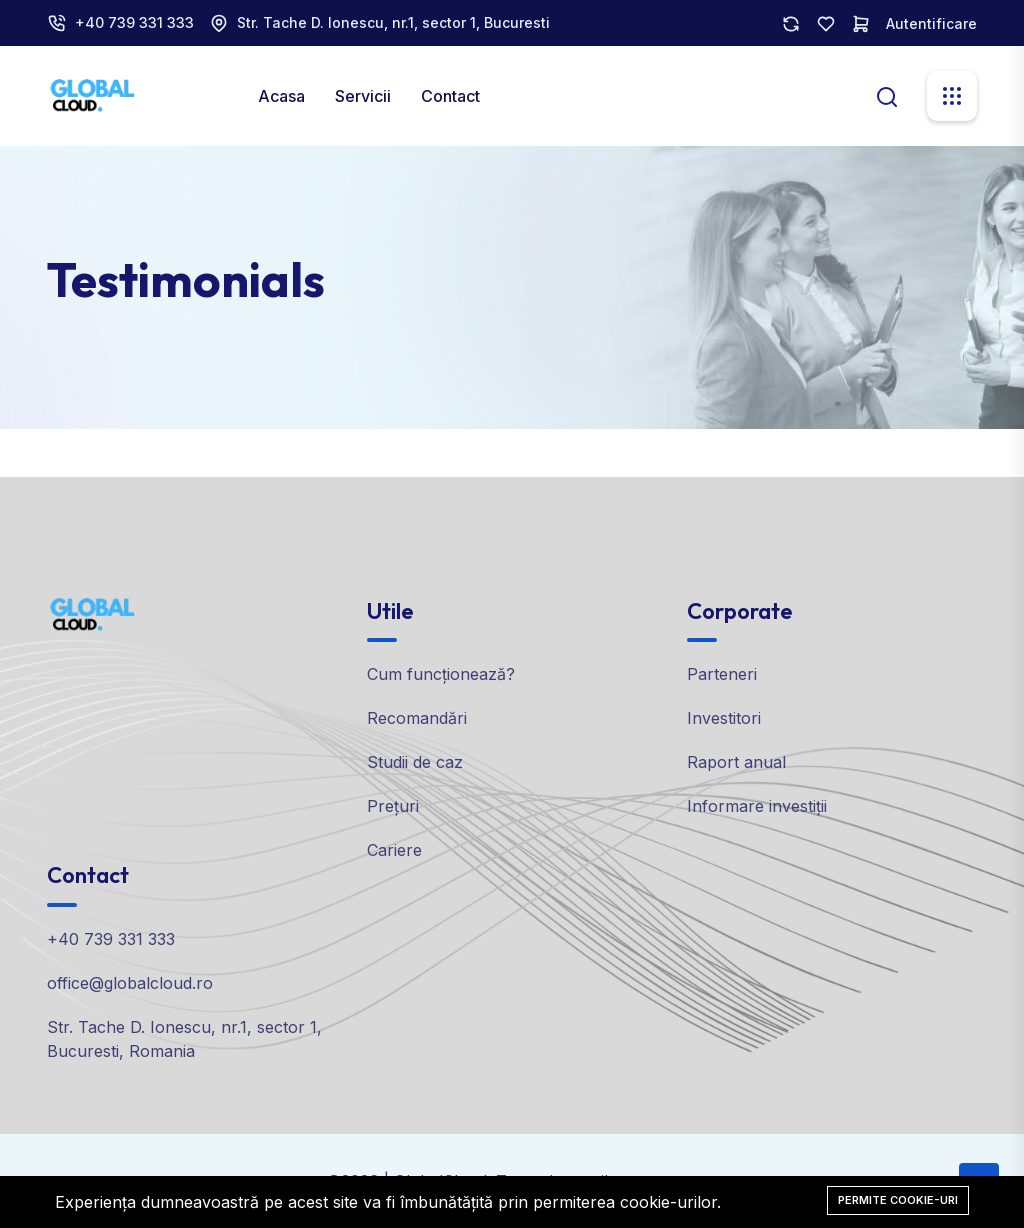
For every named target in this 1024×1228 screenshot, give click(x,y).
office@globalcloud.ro (130, 983)
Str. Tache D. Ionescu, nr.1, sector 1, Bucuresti (393, 22)
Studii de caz (415, 762)
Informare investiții (757, 806)
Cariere (394, 850)
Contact (450, 96)
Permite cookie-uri (898, 1200)
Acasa (281, 96)
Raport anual (736, 762)
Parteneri (722, 674)
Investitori (724, 718)
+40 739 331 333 (134, 22)
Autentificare (931, 23)
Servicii (363, 96)
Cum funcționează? (441, 674)
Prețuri (393, 806)
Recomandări (417, 718)
